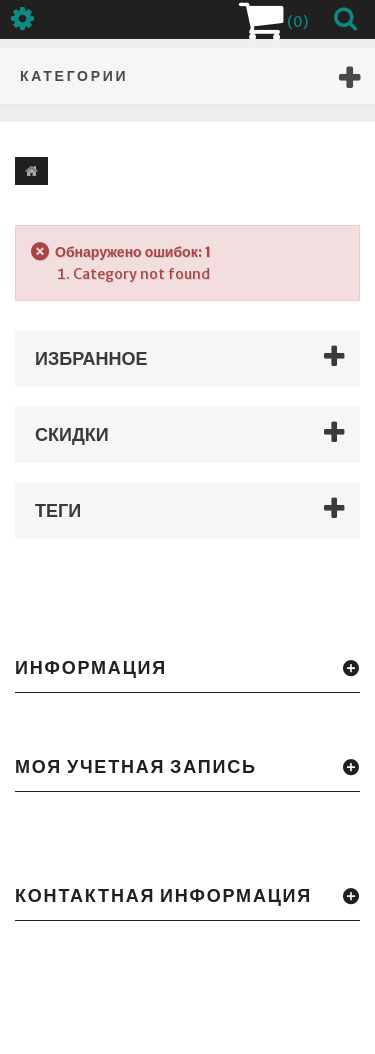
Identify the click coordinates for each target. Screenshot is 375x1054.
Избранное (91, 358)
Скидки (72, 434)
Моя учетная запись (136, 766)
